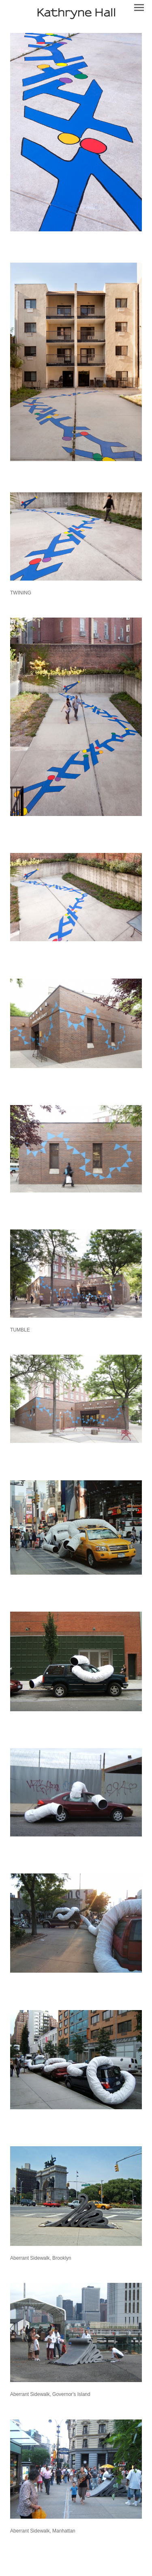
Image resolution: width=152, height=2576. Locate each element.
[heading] (76, 12)
